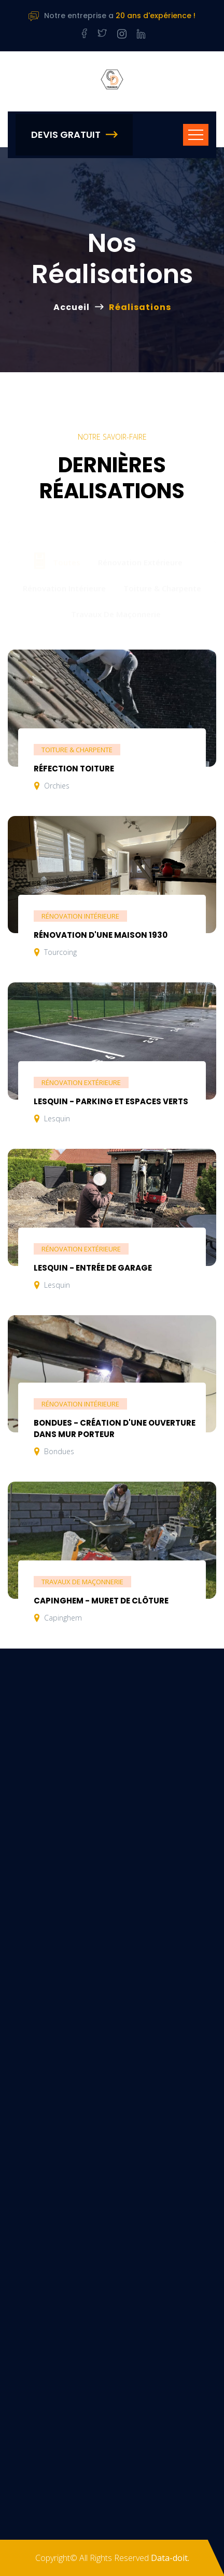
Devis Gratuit (74, 134)
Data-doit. (170, 2558)
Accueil (71, 307)
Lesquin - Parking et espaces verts (111, 1101)
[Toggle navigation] (195, 135)
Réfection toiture (74, 768)
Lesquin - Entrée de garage (93, 1267)
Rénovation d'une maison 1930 (100, 935)
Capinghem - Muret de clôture (101, 1600)
